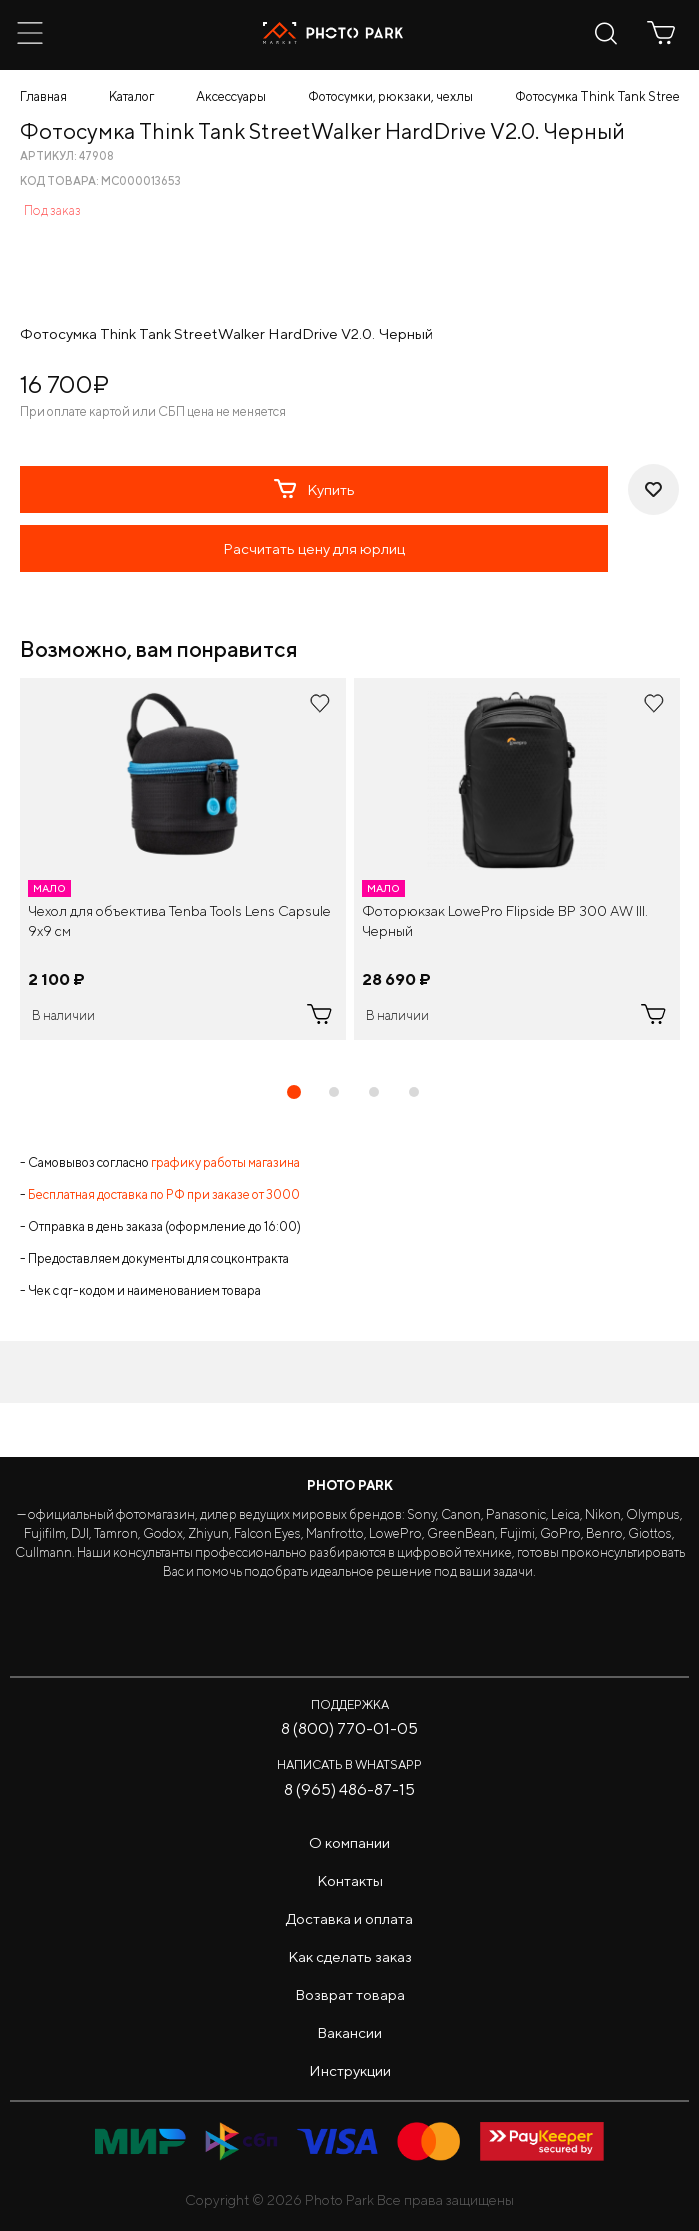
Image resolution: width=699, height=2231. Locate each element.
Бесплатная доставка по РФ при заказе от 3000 (164, 1194)
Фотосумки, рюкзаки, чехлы (390, 96)
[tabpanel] (183, 859)
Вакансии (349, 2032)
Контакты (350, 1880)
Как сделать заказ (350, 1956)
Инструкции (350, 2070)
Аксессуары (231, 96)
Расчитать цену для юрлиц (314, 548)
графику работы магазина (225, 1162)
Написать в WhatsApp (349, 1764)
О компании (349, 1842)
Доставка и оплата (349, 1918)
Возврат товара (350, 1994)
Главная (43, 96)
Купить (314, 489)
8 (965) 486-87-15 (349, 1789)
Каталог (131, 96)
